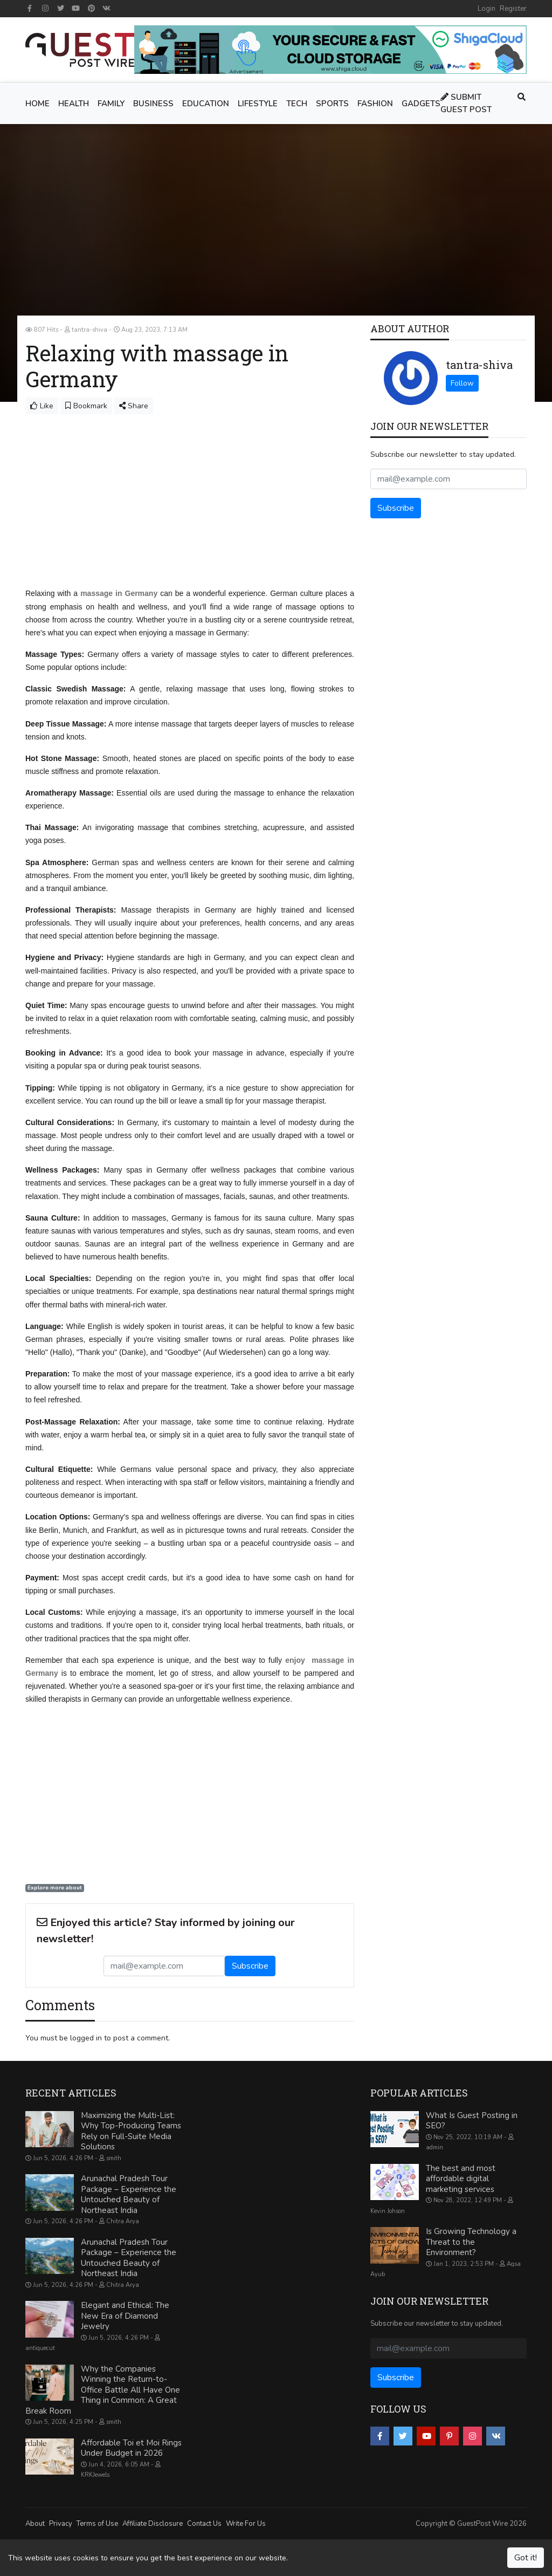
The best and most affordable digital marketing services (460, 2178)
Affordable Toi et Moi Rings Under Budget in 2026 (131, 2447)
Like (41, 406)
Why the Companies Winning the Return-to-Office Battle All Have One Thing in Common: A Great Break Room (102, 2389)
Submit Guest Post (466, 103)
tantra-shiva (479, 365)
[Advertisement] (189, 495)
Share (133, 406)
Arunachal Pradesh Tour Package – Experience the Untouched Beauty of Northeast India (128, 2194)
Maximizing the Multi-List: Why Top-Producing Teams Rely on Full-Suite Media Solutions (131, 2130)
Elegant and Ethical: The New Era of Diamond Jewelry (125, 2315)
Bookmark (86, 406)
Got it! (525, 2558)
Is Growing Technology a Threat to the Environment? (471, 2241)
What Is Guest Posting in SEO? (472, 2120)
